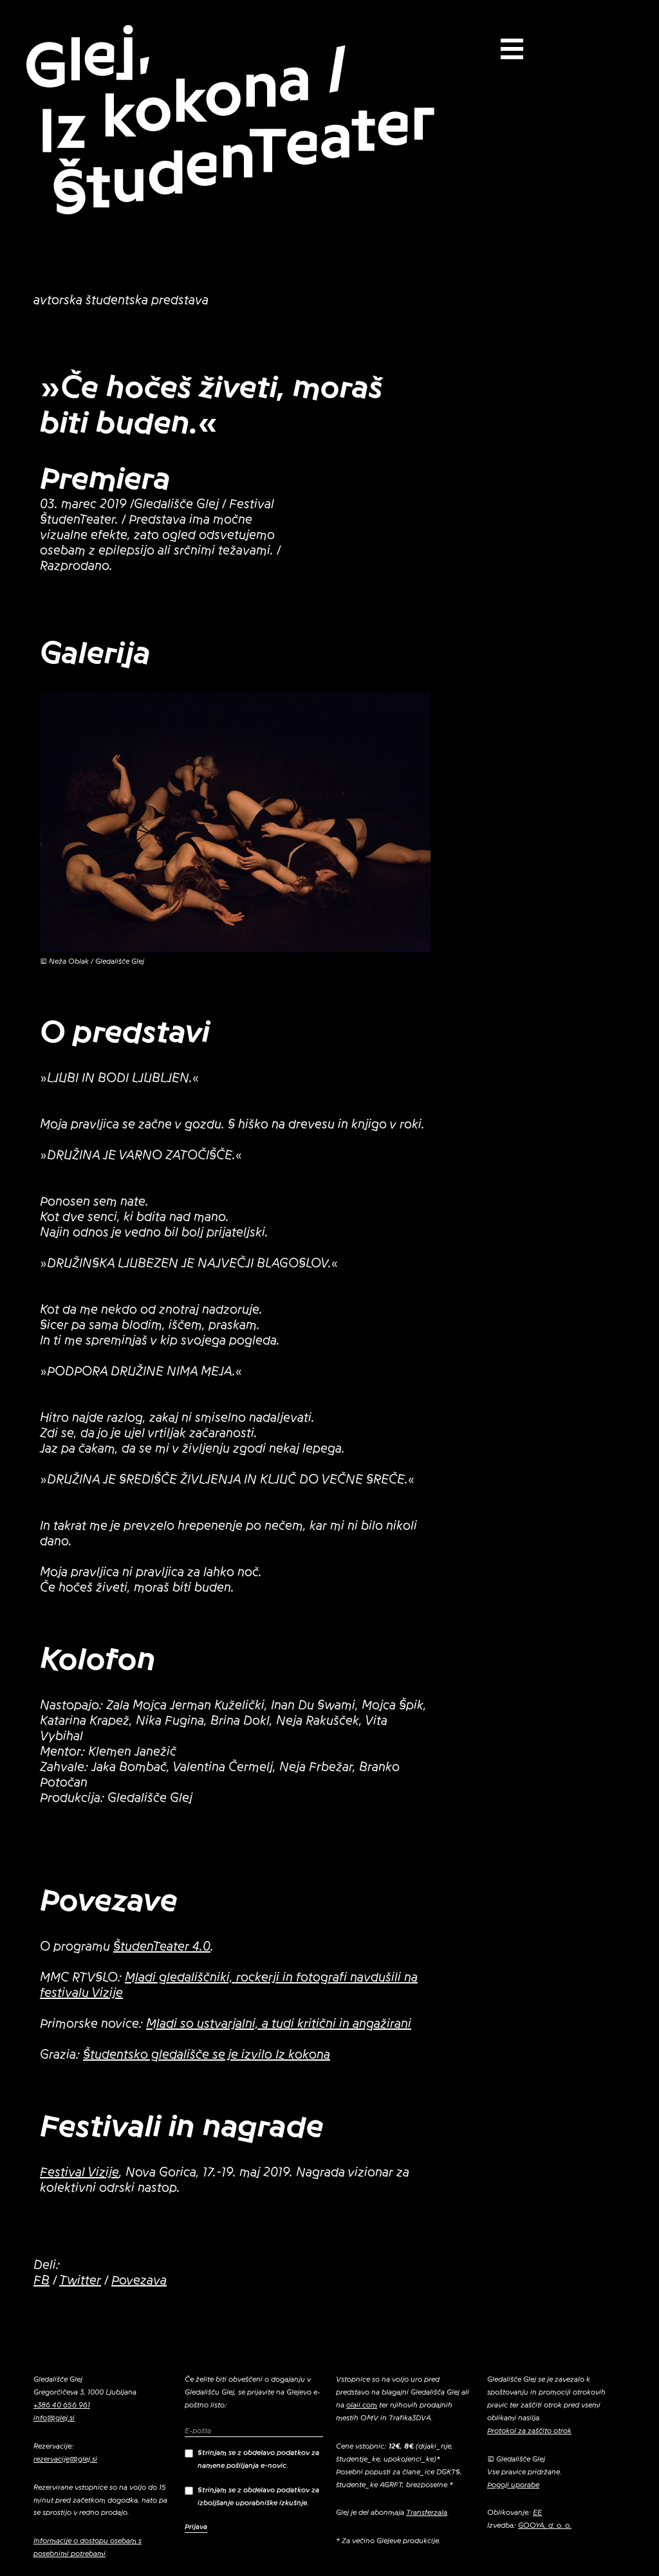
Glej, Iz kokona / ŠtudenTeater (229, 120)
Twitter (80, 2280)
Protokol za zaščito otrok (529, 2430)
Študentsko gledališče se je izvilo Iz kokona (206, 2054)
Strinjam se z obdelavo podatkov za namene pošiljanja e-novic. (252, 2459)
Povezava (139, 2280)
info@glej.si (54, 2418)
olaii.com (361, 2405)
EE (537, 2512)
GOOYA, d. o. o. (544, 2525)
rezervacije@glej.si (65, 2459)
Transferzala (426, 2512)
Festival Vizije (79, 2172)
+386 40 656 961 (61, 2405)
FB (41, 2280)
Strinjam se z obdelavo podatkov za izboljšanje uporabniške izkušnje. (252, 2496)
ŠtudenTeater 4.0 (161, 1946)
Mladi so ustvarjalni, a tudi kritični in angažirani (278, 2024)
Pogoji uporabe (513, 2485)
